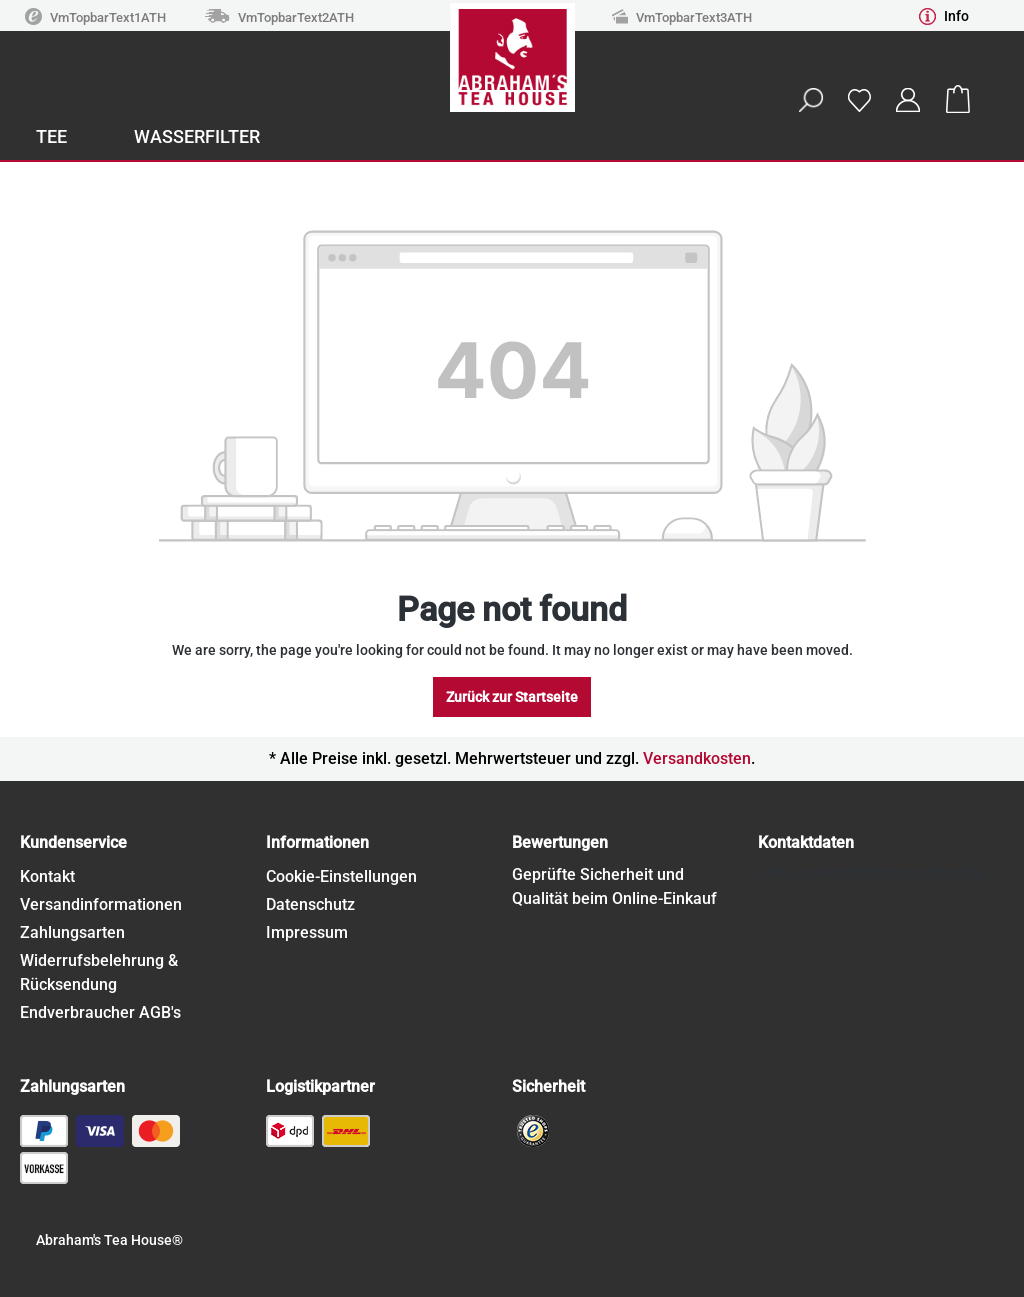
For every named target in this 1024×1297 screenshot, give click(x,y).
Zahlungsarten (72, 932)
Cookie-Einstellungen (341, 876)
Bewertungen (560, 842)
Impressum (307, 932)
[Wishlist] (859, 99)
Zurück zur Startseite (512, 697)
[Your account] (908, 100)
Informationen (317, 842)
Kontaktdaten (806, 842)
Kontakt (47, 876)
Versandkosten (697, 758)
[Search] (810, 100)
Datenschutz (310, 904)
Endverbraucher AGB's (100, 1012)
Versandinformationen (101, 904)
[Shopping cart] (958, 100)
